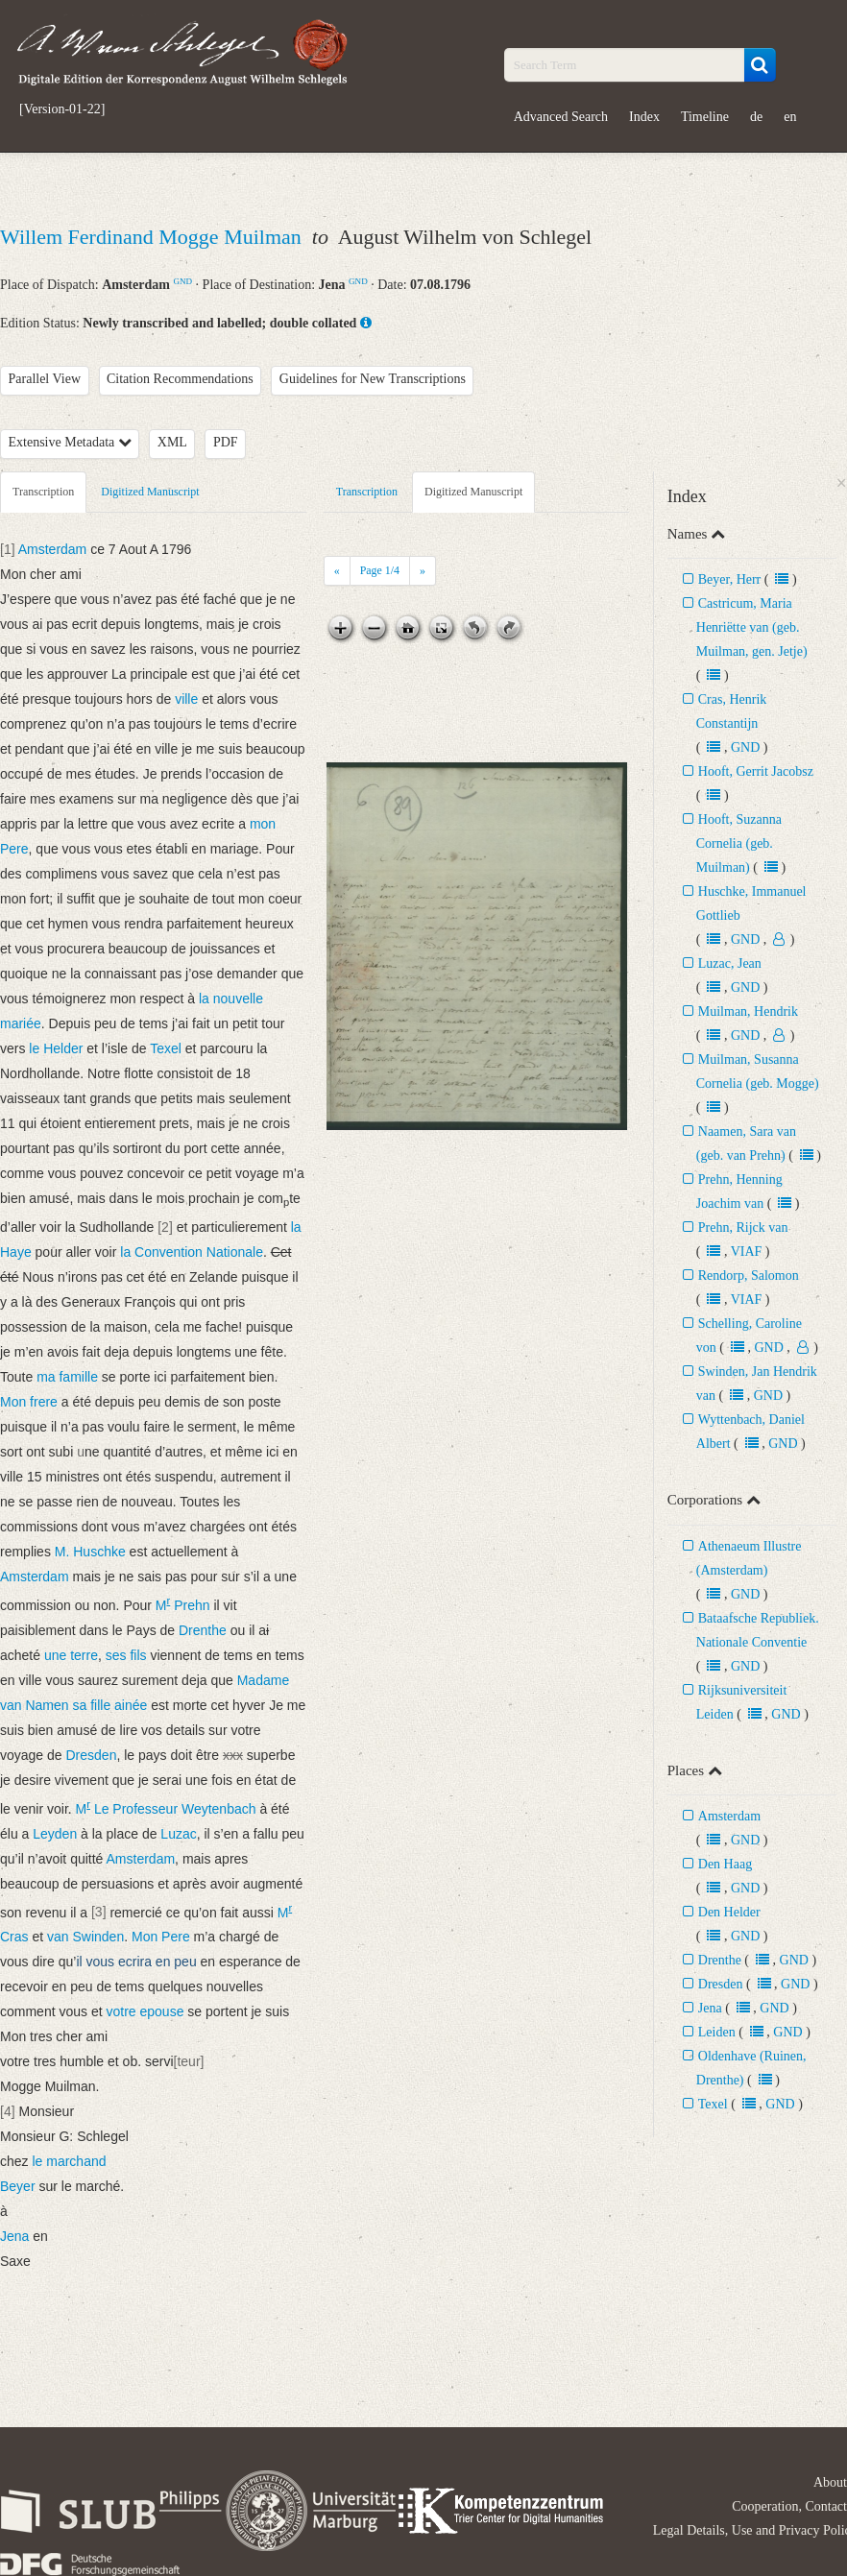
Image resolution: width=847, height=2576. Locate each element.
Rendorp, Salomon (748, 1275)
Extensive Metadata (70, 442)
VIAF (746, 1251)
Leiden (717, 2032)
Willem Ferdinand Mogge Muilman (153, 237)
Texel (713, 2104)
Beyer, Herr (730, 579)
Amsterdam (729, 1816)
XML (172, 442)
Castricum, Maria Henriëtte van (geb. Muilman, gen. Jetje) (752, 627)
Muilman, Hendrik (748, 1011)
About (830, 2482)
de (756, 116)
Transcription (43, 491)
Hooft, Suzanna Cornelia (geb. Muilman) (739, 843)
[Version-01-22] (62, 109)
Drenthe (719, 1960)
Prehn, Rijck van (743, 1227)
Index (644, 116)
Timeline (705, 116)
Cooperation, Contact (789, 2506)
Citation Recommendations (180, 379)
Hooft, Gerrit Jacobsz (755, 771)
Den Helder (729, 1912)
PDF (225, 442)
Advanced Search (561, 116)
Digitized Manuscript (150, 491)
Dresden (720, 1984)
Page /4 (379, 570)
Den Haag (725, 1864)
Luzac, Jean (730, 963)
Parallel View (45, 379)
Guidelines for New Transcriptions (372, 379)
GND (182, 281)
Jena (710, 2008)
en (790, 116)
